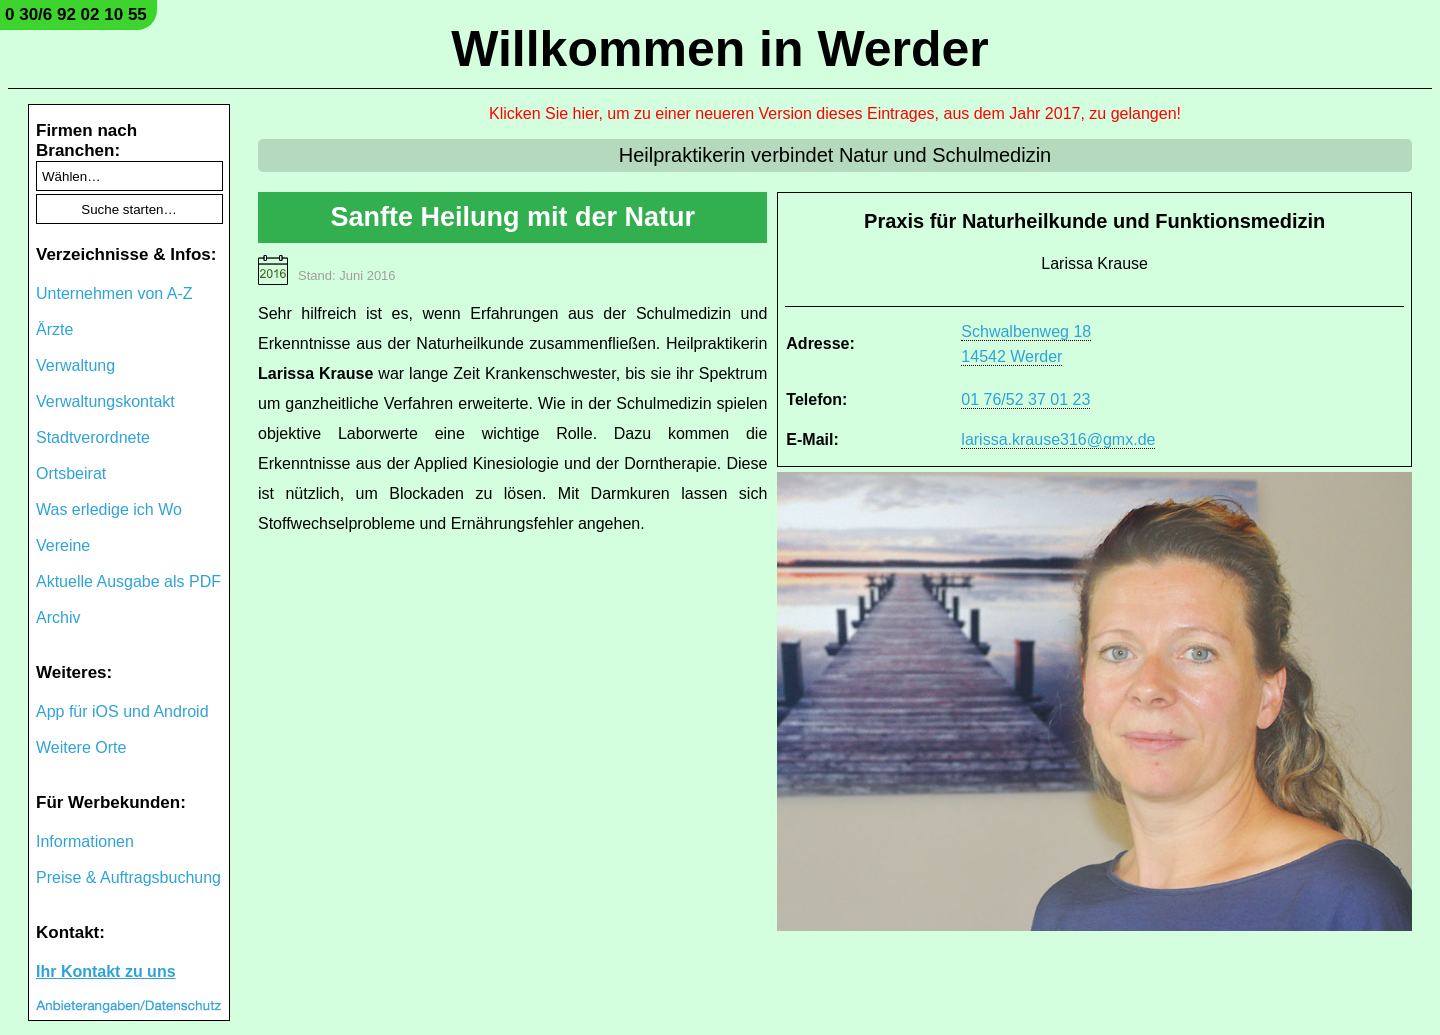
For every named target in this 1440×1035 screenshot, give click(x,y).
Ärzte (54, 329)
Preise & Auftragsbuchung (128, 877)
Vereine (63, 545)
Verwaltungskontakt (105, 401)
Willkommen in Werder (720, 49)
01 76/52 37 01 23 (1025, 399)
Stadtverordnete (93, 437)
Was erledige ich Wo (109, 509)
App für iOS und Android (122, 711)
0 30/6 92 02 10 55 (76, 14)
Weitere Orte (81, 747)
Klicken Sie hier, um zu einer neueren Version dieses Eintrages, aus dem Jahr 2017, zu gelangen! (835, 113)
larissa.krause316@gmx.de (1058, 439)
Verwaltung (75, 365)
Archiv (58, 617)
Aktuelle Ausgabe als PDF (128, 581)
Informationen (85, 841)
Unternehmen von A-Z (114, 293)
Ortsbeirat (71, 473)
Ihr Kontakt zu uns (106, 971)
